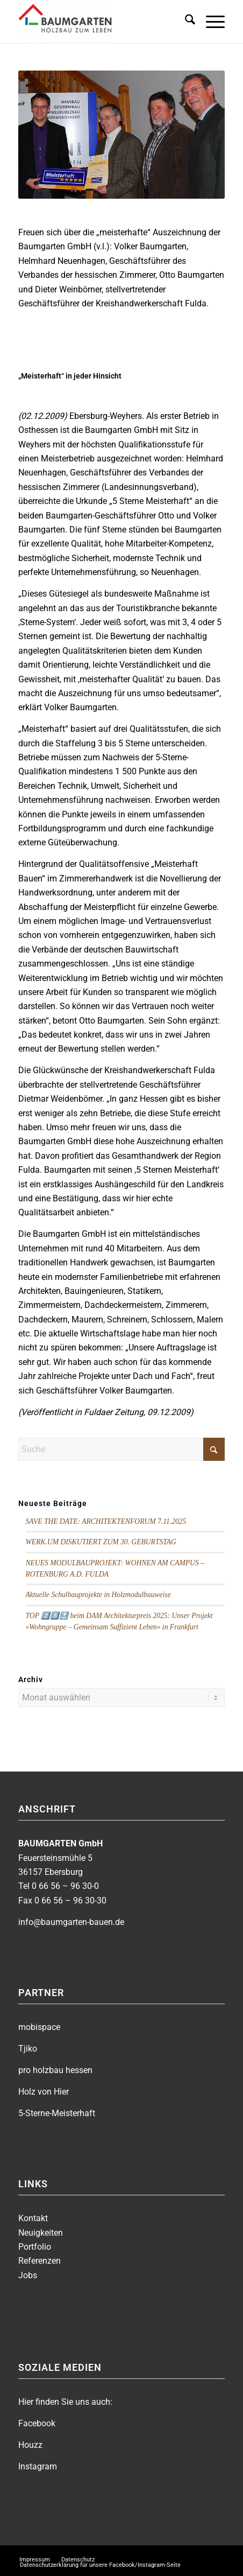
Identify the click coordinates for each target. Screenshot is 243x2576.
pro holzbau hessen (55, 2070)
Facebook (36, 2423)
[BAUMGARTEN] (100, 21)
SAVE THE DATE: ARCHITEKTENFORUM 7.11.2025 (106, 1521)
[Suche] (184, 21)
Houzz (30, 2445)
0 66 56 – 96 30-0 (65, 1886)
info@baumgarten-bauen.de (71, 1922)
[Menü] (210, 21)
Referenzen (39, 2261)
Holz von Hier (43, 2092)
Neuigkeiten (40, 2233)
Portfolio (34, 2247)
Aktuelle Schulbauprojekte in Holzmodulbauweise (98, 1595)
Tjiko (27, 2048)
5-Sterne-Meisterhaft (56, 2113)
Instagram (37, 2466)
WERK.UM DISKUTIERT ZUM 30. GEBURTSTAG (101, 1542)
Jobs (27, 2275)
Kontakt (33, 2218)
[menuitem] (184, 21)
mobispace (39, 2027)
